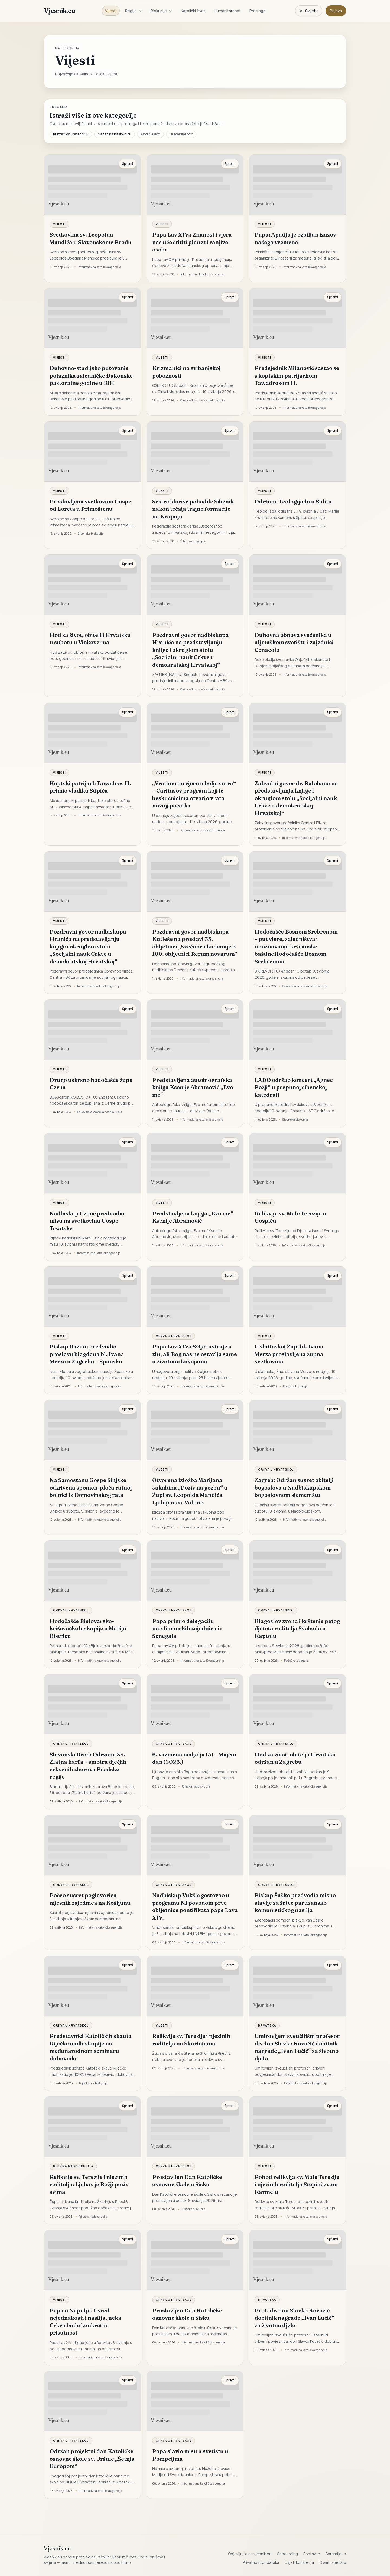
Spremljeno (336, 2553)
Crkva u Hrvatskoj (173, 1336)
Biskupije (161, 10)
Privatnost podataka (261, 2562)
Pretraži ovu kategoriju (71, 134)
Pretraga (257, 10)
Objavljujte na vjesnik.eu (249, 2553)
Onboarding (287, 2553)
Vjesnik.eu (59, 11)
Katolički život (193, 10)
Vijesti (110, 10)
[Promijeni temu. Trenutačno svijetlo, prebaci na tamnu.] (308, 10)
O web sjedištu (332, 2562)
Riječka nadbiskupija (73, 2166)
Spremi (127, 163)
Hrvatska (267, 2025)
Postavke (311, 2553)
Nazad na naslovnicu (114, 134)
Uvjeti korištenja (299, 2562)
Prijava (336, 10)
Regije (133, 10)
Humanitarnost (227, 10)
